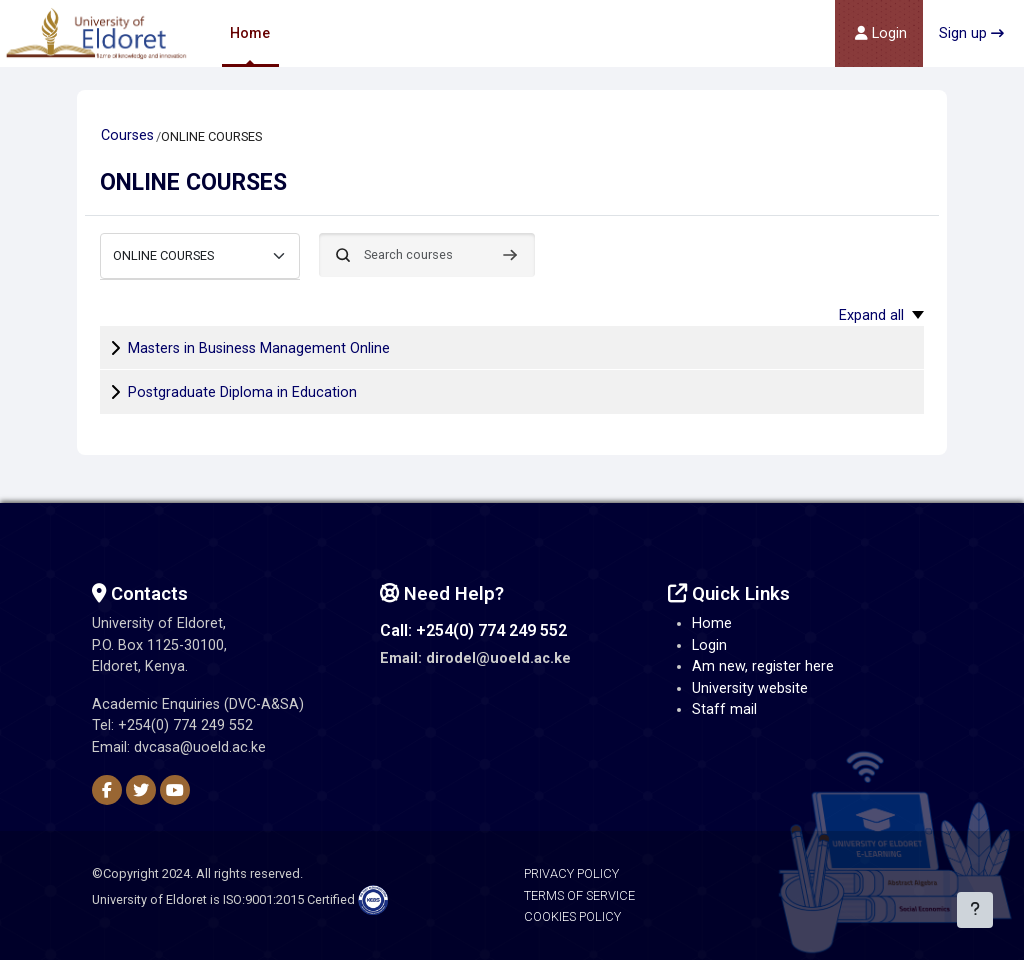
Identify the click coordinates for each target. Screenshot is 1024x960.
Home (712, 623)
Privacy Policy (571, 873)
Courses (127, 135)
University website (750, 688)
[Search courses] (427, 254)
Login (709, 645)
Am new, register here (763, 666)
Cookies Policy (572, 916)
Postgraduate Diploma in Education (242, 392)
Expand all (871, 315)
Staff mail (724, 709)
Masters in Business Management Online (259, 348)
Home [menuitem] (250, 33)
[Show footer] (974, 910)
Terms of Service (579, 895)
